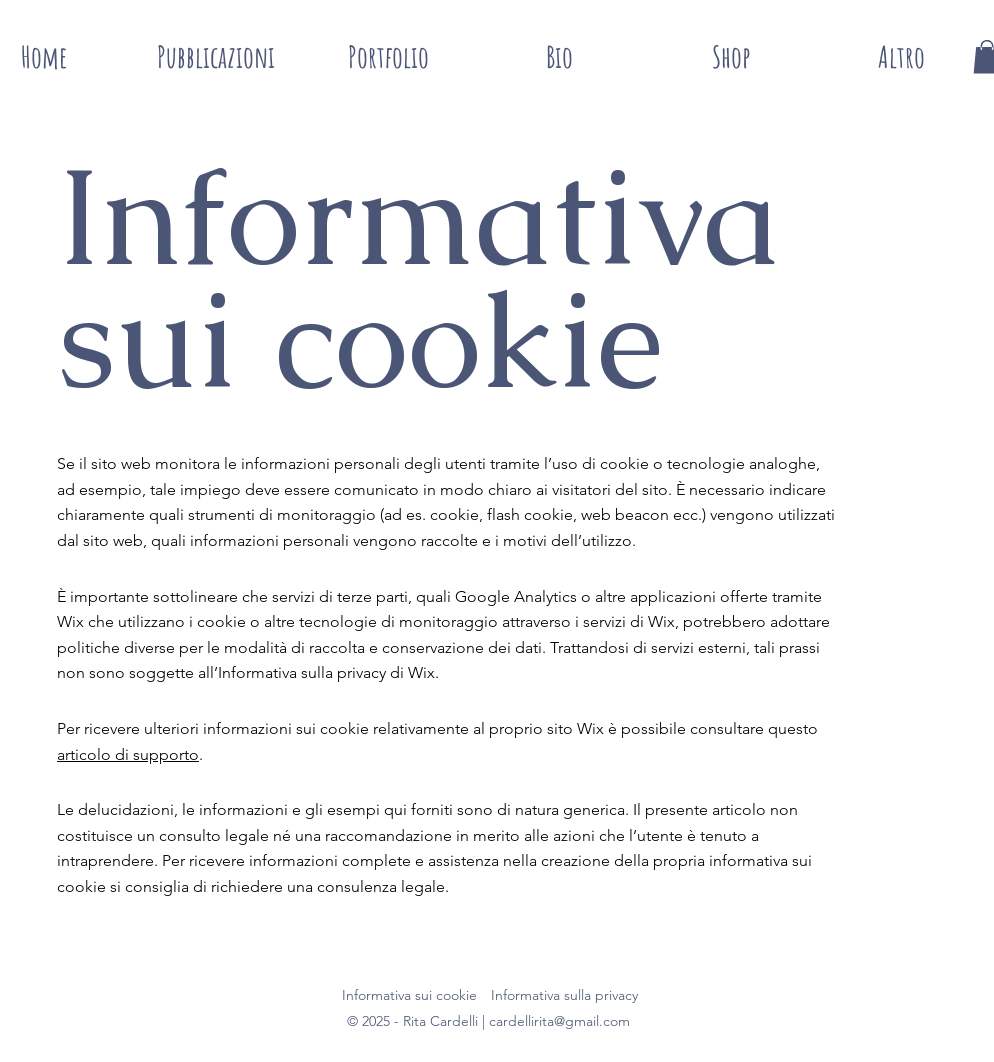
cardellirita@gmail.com (559, 1021)
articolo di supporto (128, 754)
